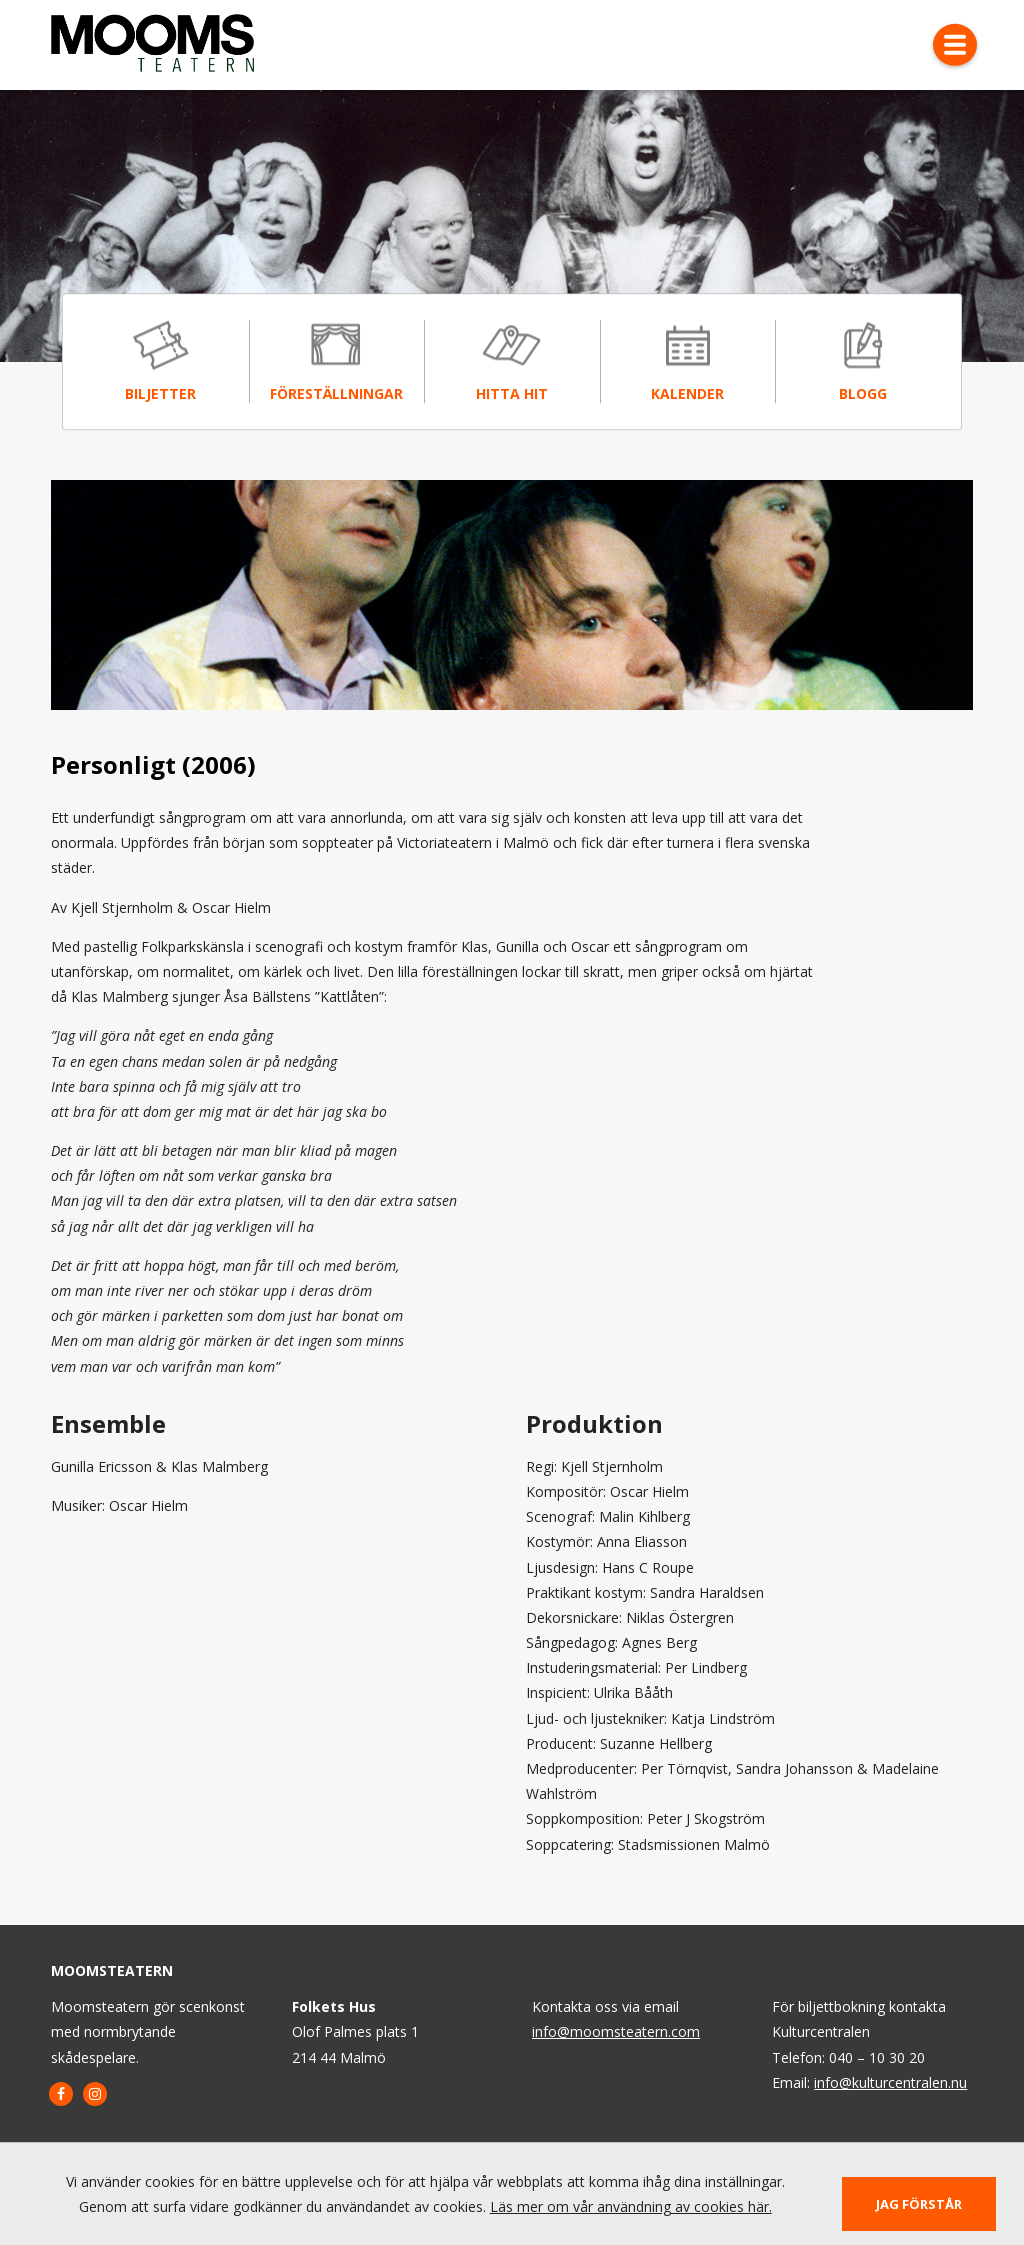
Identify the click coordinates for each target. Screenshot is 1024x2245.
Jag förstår (919, 2204)
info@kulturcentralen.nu (890, 2082)
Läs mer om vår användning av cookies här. (631, 2206)
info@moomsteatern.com (616, 2031)
